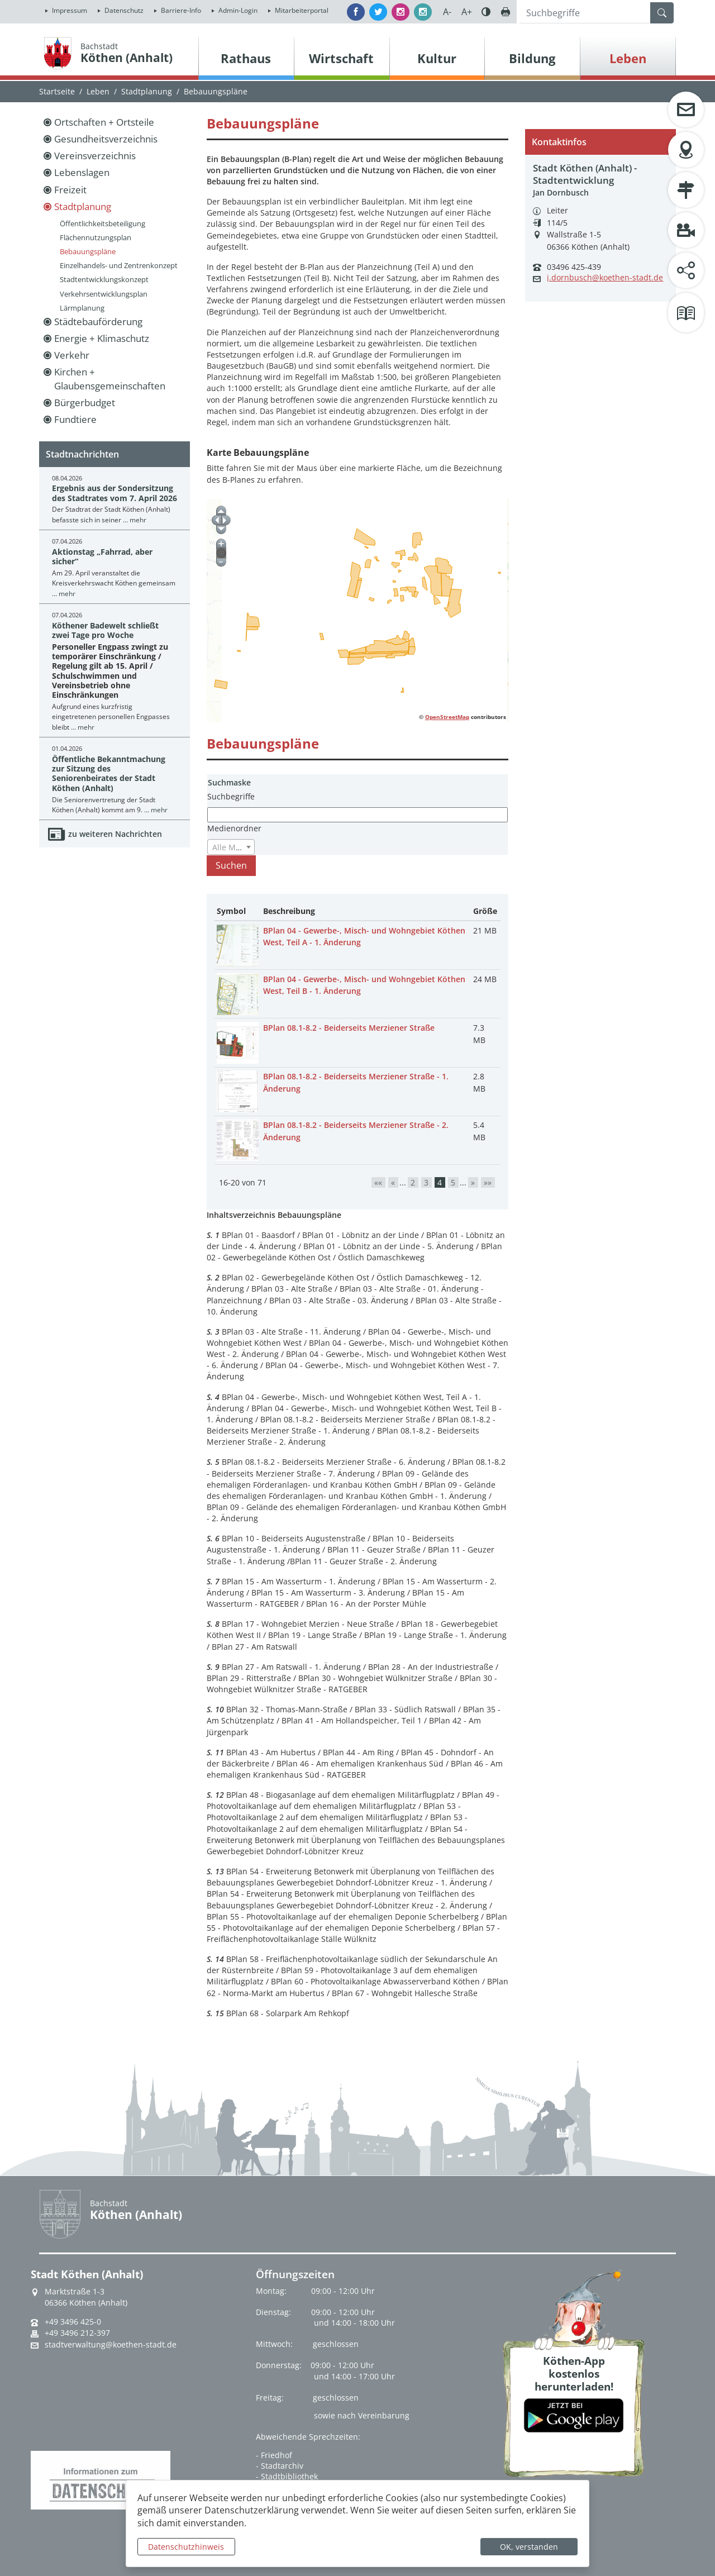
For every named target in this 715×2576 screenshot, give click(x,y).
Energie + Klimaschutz (101, 338)
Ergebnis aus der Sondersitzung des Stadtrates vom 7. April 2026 (114, 493)
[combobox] (231, 847)
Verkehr (71, 355)
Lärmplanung (82, 308)
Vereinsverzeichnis (95, 155)
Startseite (57, 91)
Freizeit (70, 189)
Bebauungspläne (88, 251)
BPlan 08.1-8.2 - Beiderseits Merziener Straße (349, 1027)
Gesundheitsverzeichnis (106, 138)
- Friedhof (274, 2455)
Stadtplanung (146, 91)
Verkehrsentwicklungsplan (103, 294)
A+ (466, 12)
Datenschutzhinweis (186, 2546)
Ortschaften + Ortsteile (104, 122)
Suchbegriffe (231, 796)
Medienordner (234, 828)
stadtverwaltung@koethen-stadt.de (111, 2345)
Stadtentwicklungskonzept (104, 279)
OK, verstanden (529, 2546)
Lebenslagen (81, 172)
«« (378, 1182)
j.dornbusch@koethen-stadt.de (605, 278)
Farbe (486, 12)
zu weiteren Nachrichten (115, 834)
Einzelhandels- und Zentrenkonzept (119, 265)
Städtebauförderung (98, 321)
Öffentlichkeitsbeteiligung (102, 223)
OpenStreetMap (447, 717)
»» (488, 1182)
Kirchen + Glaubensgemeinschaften (109, 378)
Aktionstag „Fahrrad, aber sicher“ (102, 556)
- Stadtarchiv (279, 2465)
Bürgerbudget (84, 402)
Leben (98, 91)
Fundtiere (75, 419)
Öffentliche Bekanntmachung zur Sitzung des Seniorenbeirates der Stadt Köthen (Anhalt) (108, 773)
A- (447, 12)
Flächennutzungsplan (95, 237)
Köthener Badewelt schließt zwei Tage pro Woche (105, 630)
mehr (138, 520)
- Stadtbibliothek (287, 2476)
